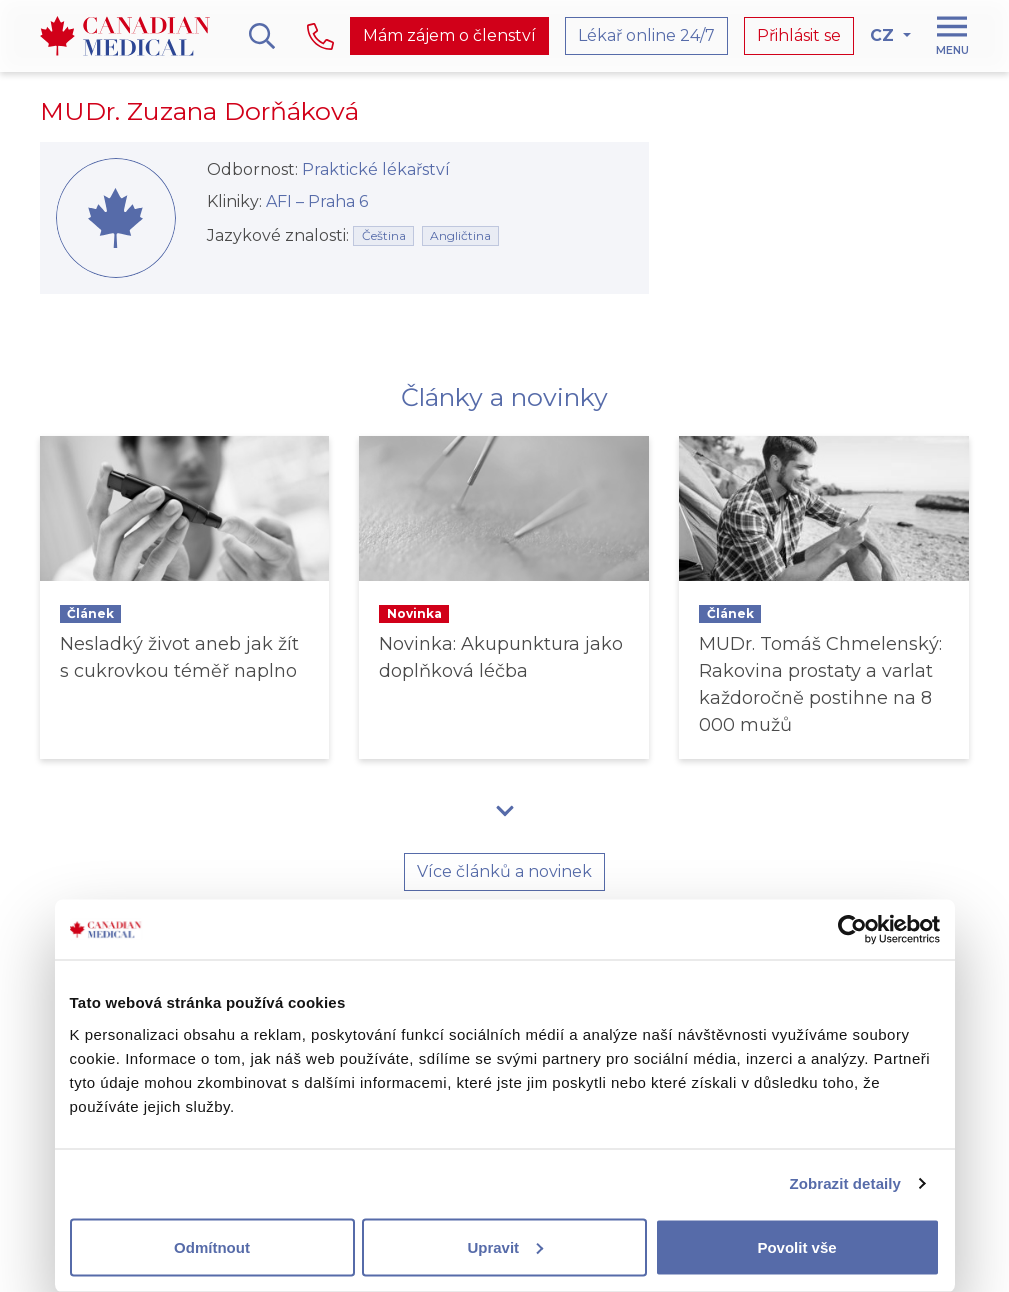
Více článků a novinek (504, 871)
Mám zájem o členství (449, 35)
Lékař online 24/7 (646, 35)
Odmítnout (212, 1246)
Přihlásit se (799, 35)
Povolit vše (796, 1246)
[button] (505, 810)
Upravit (505, 1246)
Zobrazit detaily (845, 1183)
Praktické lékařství (376, 169)
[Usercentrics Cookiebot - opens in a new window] (852, 930)
